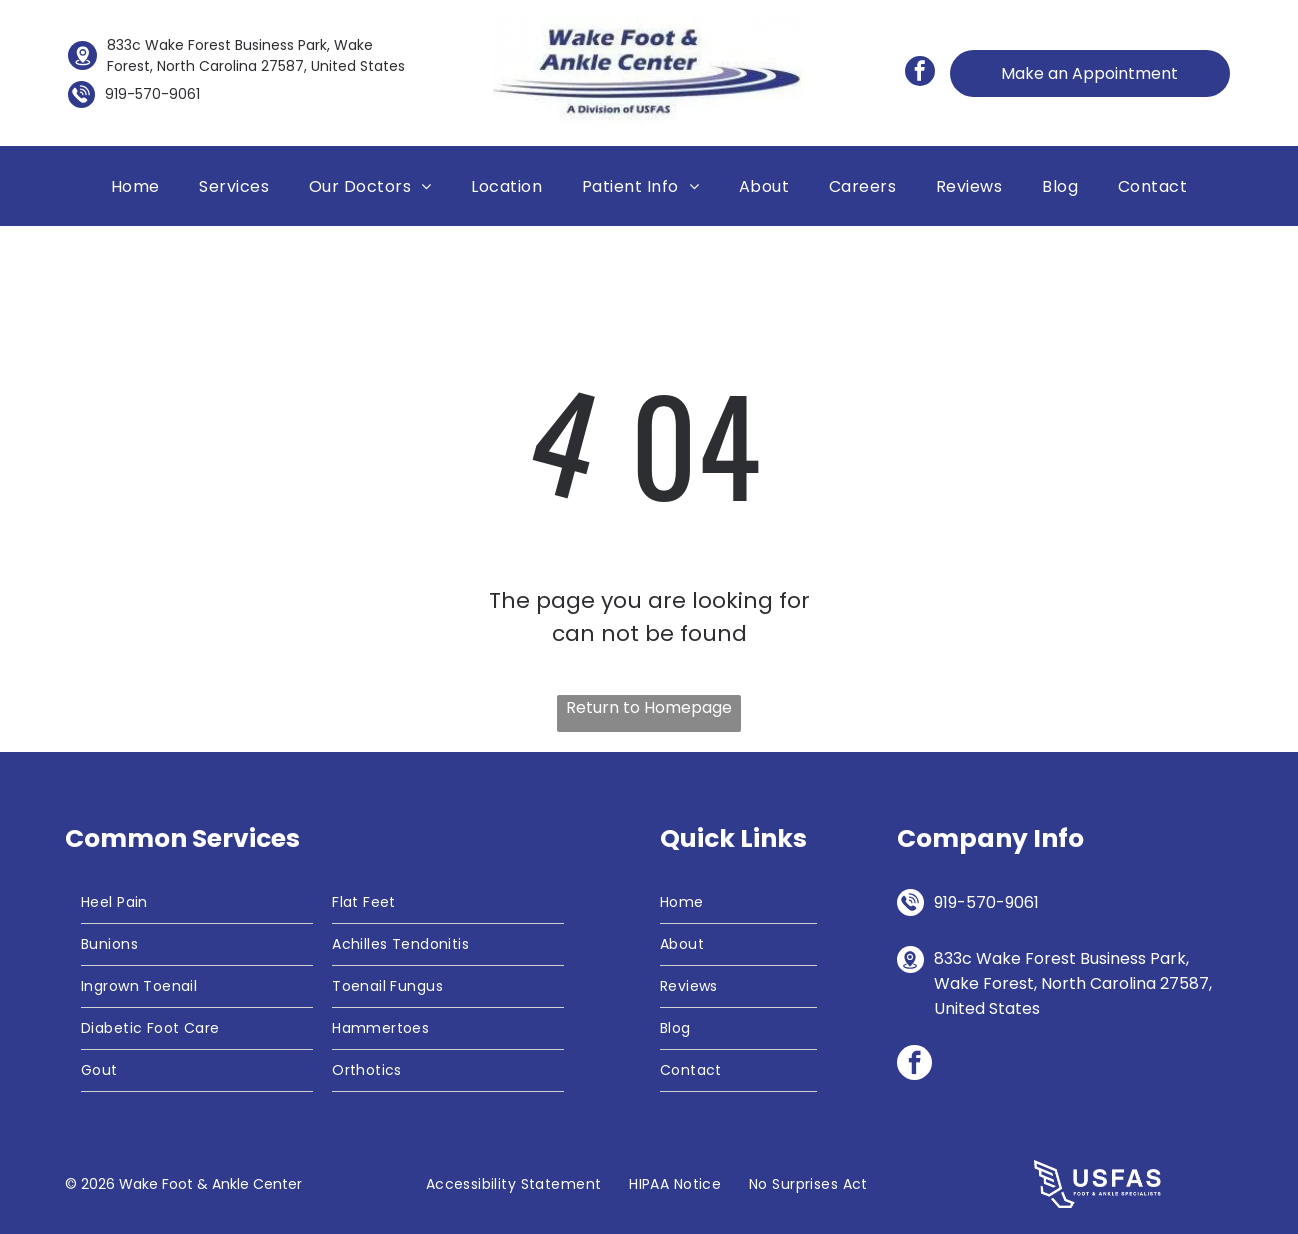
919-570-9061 (152, 94)
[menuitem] (135, 186)
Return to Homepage (649, 707)
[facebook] (920, 73)
